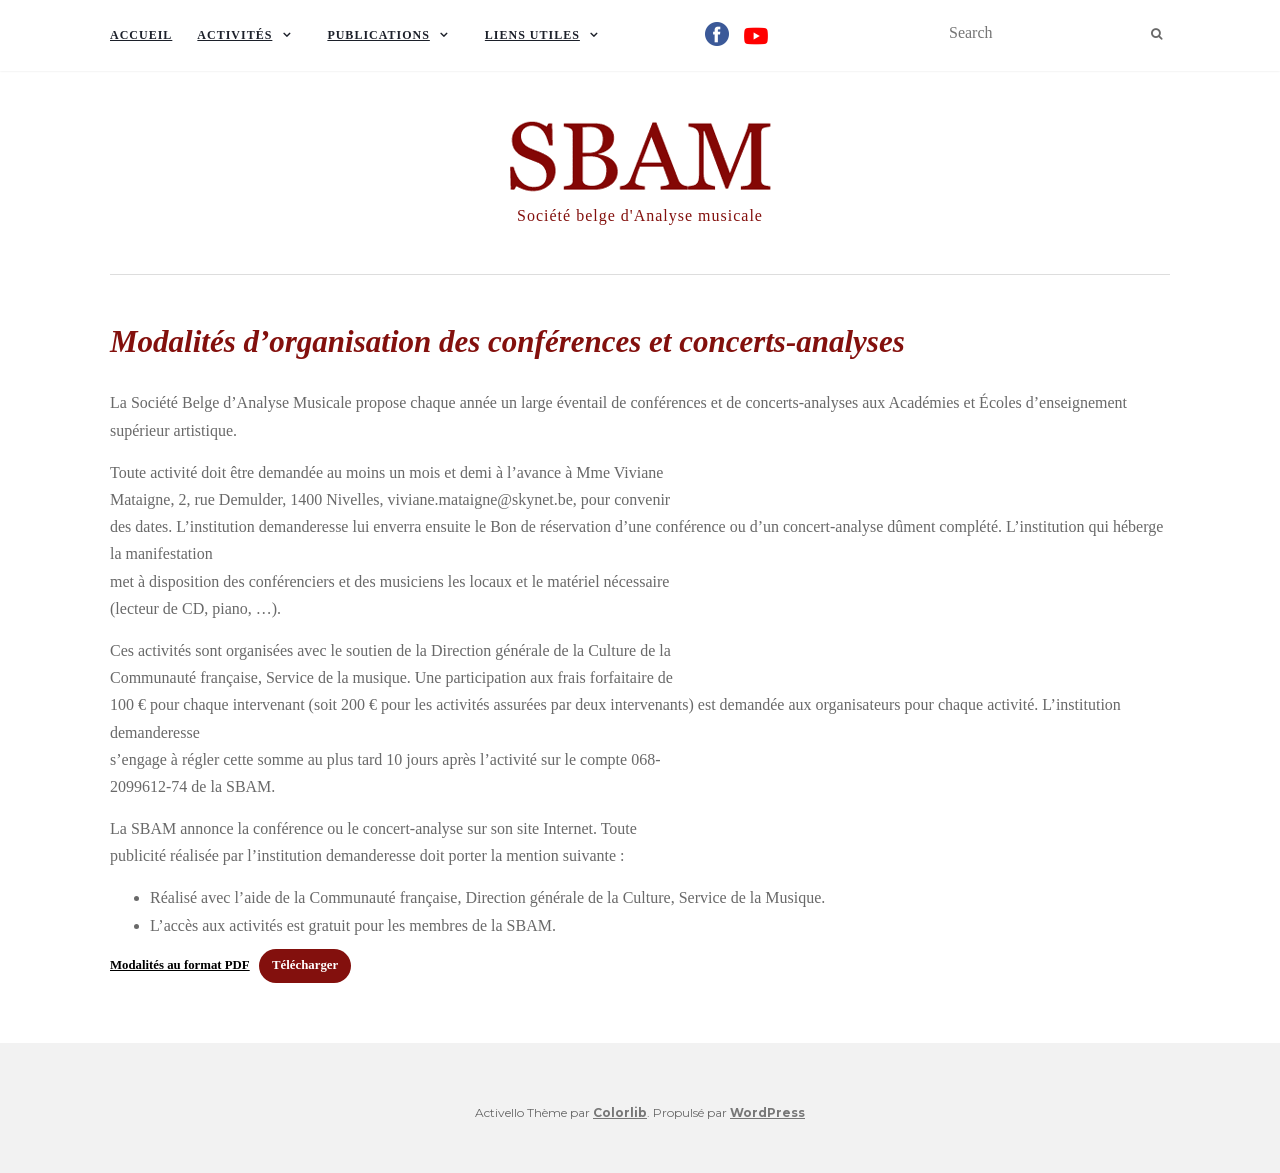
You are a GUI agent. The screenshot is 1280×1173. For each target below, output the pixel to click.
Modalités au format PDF (180, 965)
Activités (234, 35)
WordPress (767, 1112)
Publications (378, 35)
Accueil (141, 35)
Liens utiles (532, 35)
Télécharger (305, 965)
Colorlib (620, 1112)
